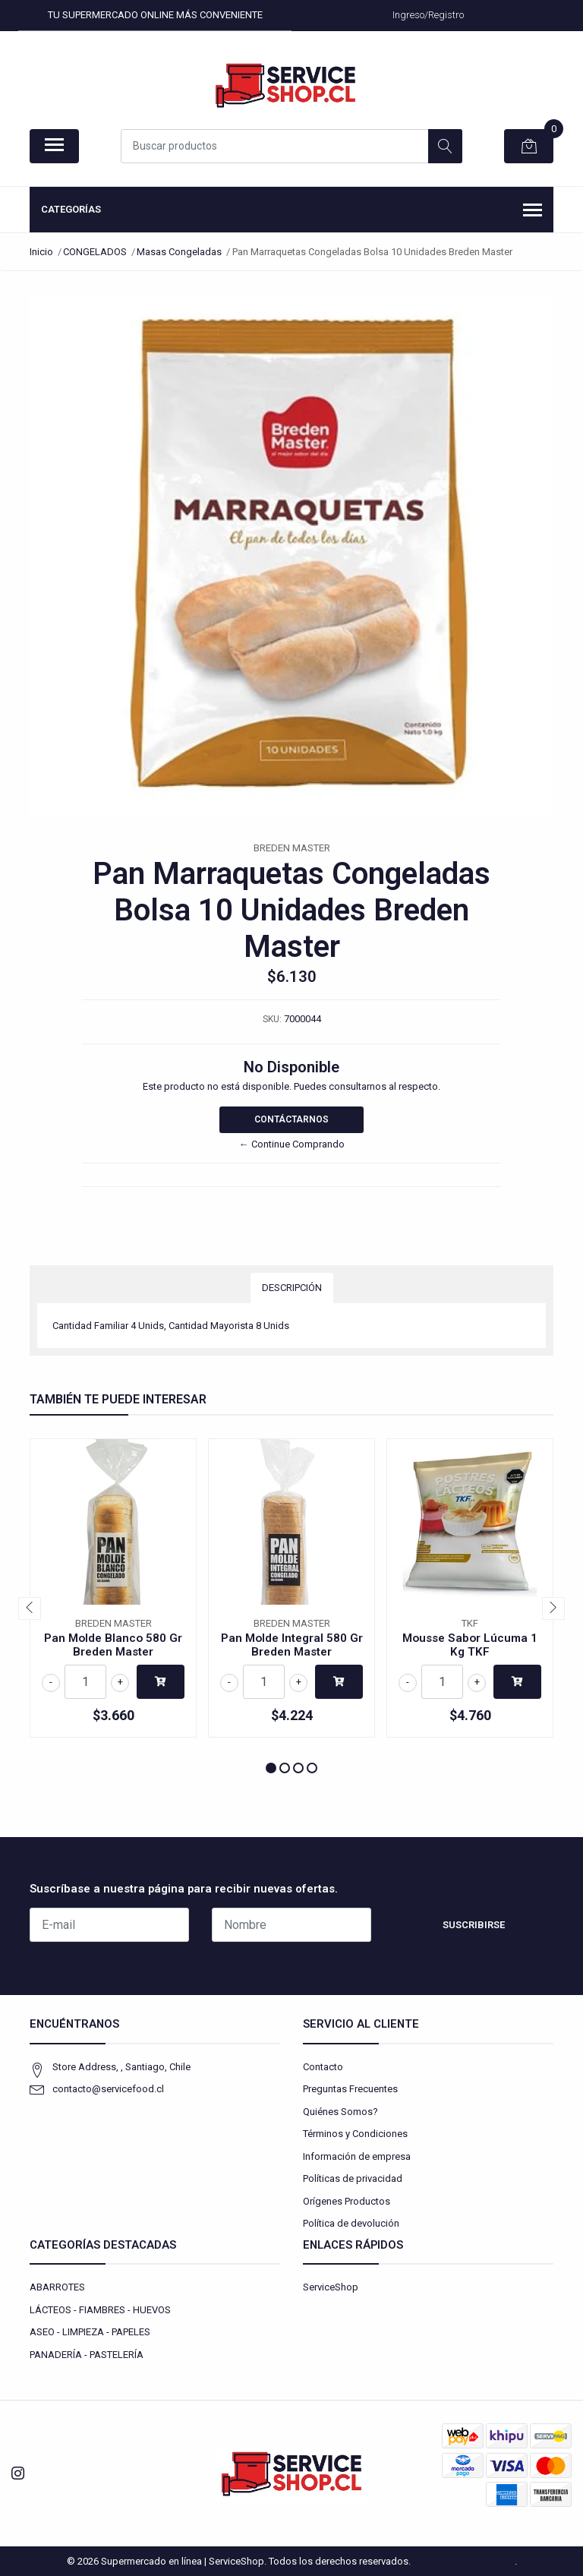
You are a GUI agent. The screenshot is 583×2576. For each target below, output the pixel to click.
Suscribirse (474, 1924)
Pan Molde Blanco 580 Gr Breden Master (113, 1645)
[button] (271, 1768)
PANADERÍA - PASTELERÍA (86, 2354)
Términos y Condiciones (355, 2133)
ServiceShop (330, 2287)
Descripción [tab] (292, 1287)
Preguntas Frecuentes (350, 2089)
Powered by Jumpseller (464, 2561)
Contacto (323, 2066)
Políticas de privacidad (352, 2178)
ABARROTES (57, 2287)
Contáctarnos (291, 1119)
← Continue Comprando (292, 1144)
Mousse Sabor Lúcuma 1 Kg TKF (469, 1645)
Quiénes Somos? (340, 2111)
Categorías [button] (291, 211)
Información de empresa (357, 2156)
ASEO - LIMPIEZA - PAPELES (90, 2332)
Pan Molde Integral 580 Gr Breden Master (292, 1645)
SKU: (272, 1019)
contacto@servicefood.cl (108, 2089)
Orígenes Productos (346, 2201)
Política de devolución (351, 2223)
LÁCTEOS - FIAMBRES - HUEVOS (100, 2310)
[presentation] (29, 1608)
